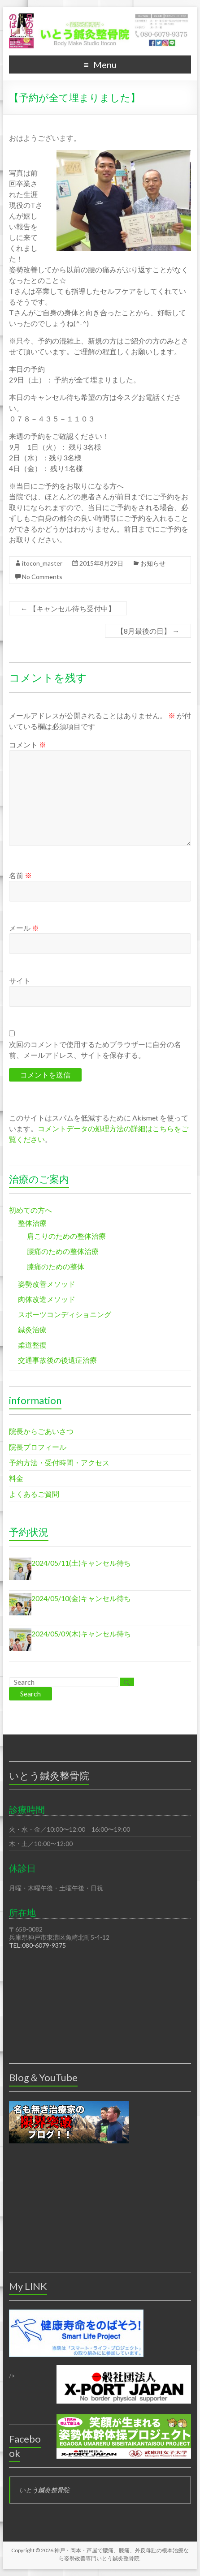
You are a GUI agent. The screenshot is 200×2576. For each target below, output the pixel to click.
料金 (16, 1478)
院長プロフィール (37, 1447)
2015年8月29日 (101, 563)
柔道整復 (32, 1344)
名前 (20, 875)
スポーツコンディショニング (64, 1314)
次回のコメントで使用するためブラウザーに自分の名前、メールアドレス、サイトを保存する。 (95, 1049)
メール (24, 927)
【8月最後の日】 (148, 631)
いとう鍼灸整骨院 (44, 2490)
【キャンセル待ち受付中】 (68, 608)
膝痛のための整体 (55, 1266)
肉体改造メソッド (46, 1299)
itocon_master (42, 563)
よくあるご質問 (34, 1494)
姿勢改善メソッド (46, 1283)
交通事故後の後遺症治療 (57, 1360)
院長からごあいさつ (41, 1431)
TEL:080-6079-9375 (37, 1945)
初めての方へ (30, 1210)
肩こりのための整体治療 (66, 1236)
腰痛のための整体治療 (63, 1251)
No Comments (42, 576)
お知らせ (152, 563)
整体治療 (32, 1223)
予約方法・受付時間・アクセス (59, 1462)
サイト (19, 980)
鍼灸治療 (32, 1329)
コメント (27, 744)
